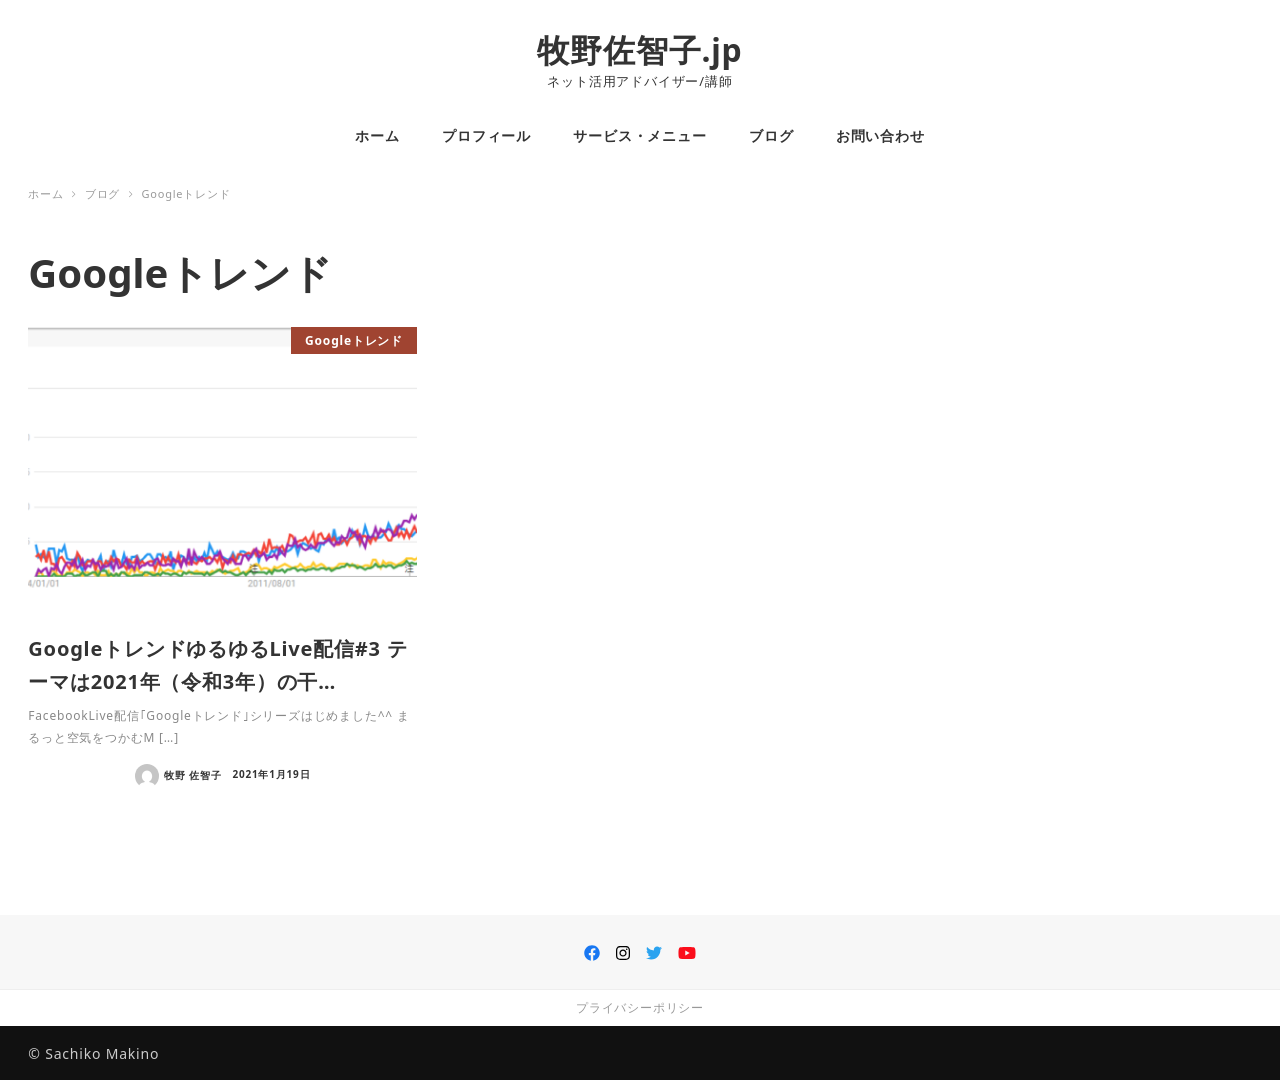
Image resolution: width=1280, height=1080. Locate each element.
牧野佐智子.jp (639, 49)
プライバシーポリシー (640, 1007)
